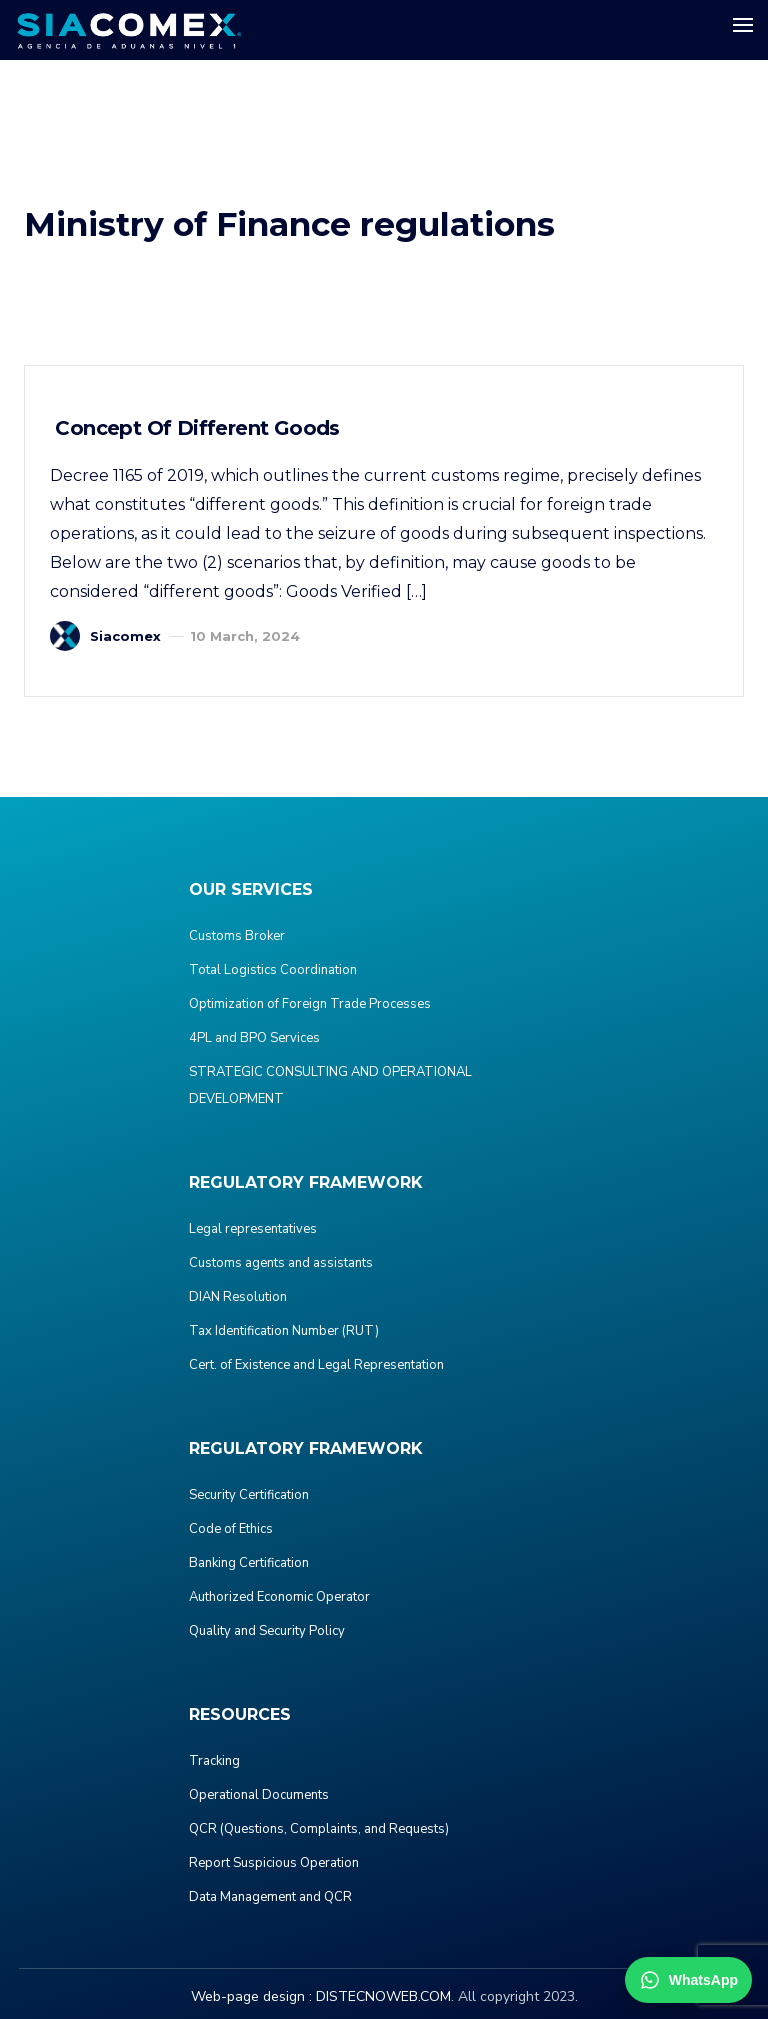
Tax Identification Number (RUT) (284, 1331)
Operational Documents (259, 1795)
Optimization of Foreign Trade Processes (310, 1004)
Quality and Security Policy (267, 1631)
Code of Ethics (231, 1529)
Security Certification (249, 1495)
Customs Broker (237, 936)
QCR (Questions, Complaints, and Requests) (319, 1829)
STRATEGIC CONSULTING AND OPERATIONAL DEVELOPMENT (330, 1085)
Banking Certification (249, 1563)
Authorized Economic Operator (279, 1597)
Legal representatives (253, 1229)
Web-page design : (251, 1996)
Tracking (214, 1761)
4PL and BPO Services (254, 1038)
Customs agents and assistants (281, 1263)
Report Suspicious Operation (274, 1863)
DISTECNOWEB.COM (383, 1996)
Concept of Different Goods (195, 428)
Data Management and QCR (270, 1897)
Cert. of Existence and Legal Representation (316, 1365)
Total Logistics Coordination (273, 970)
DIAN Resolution (238, 1297)
